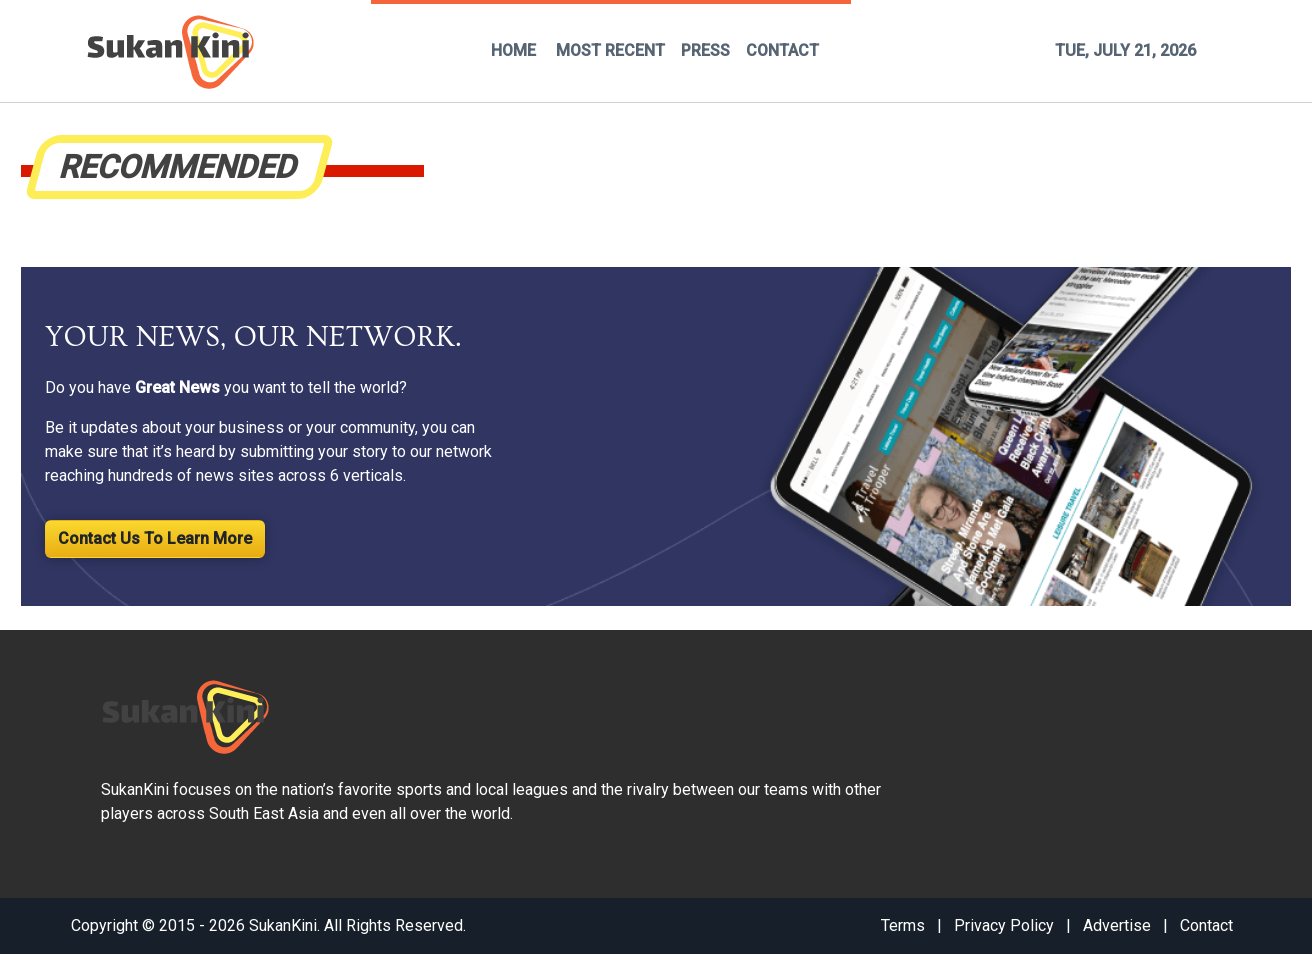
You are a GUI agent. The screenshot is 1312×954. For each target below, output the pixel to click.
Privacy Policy (1004, 925)
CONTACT (782, 50)
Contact (1206, 925)
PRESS (705, 50)
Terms (903, 925)
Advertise (1117, 925)
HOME (513, 50)
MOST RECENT (610, 50)
